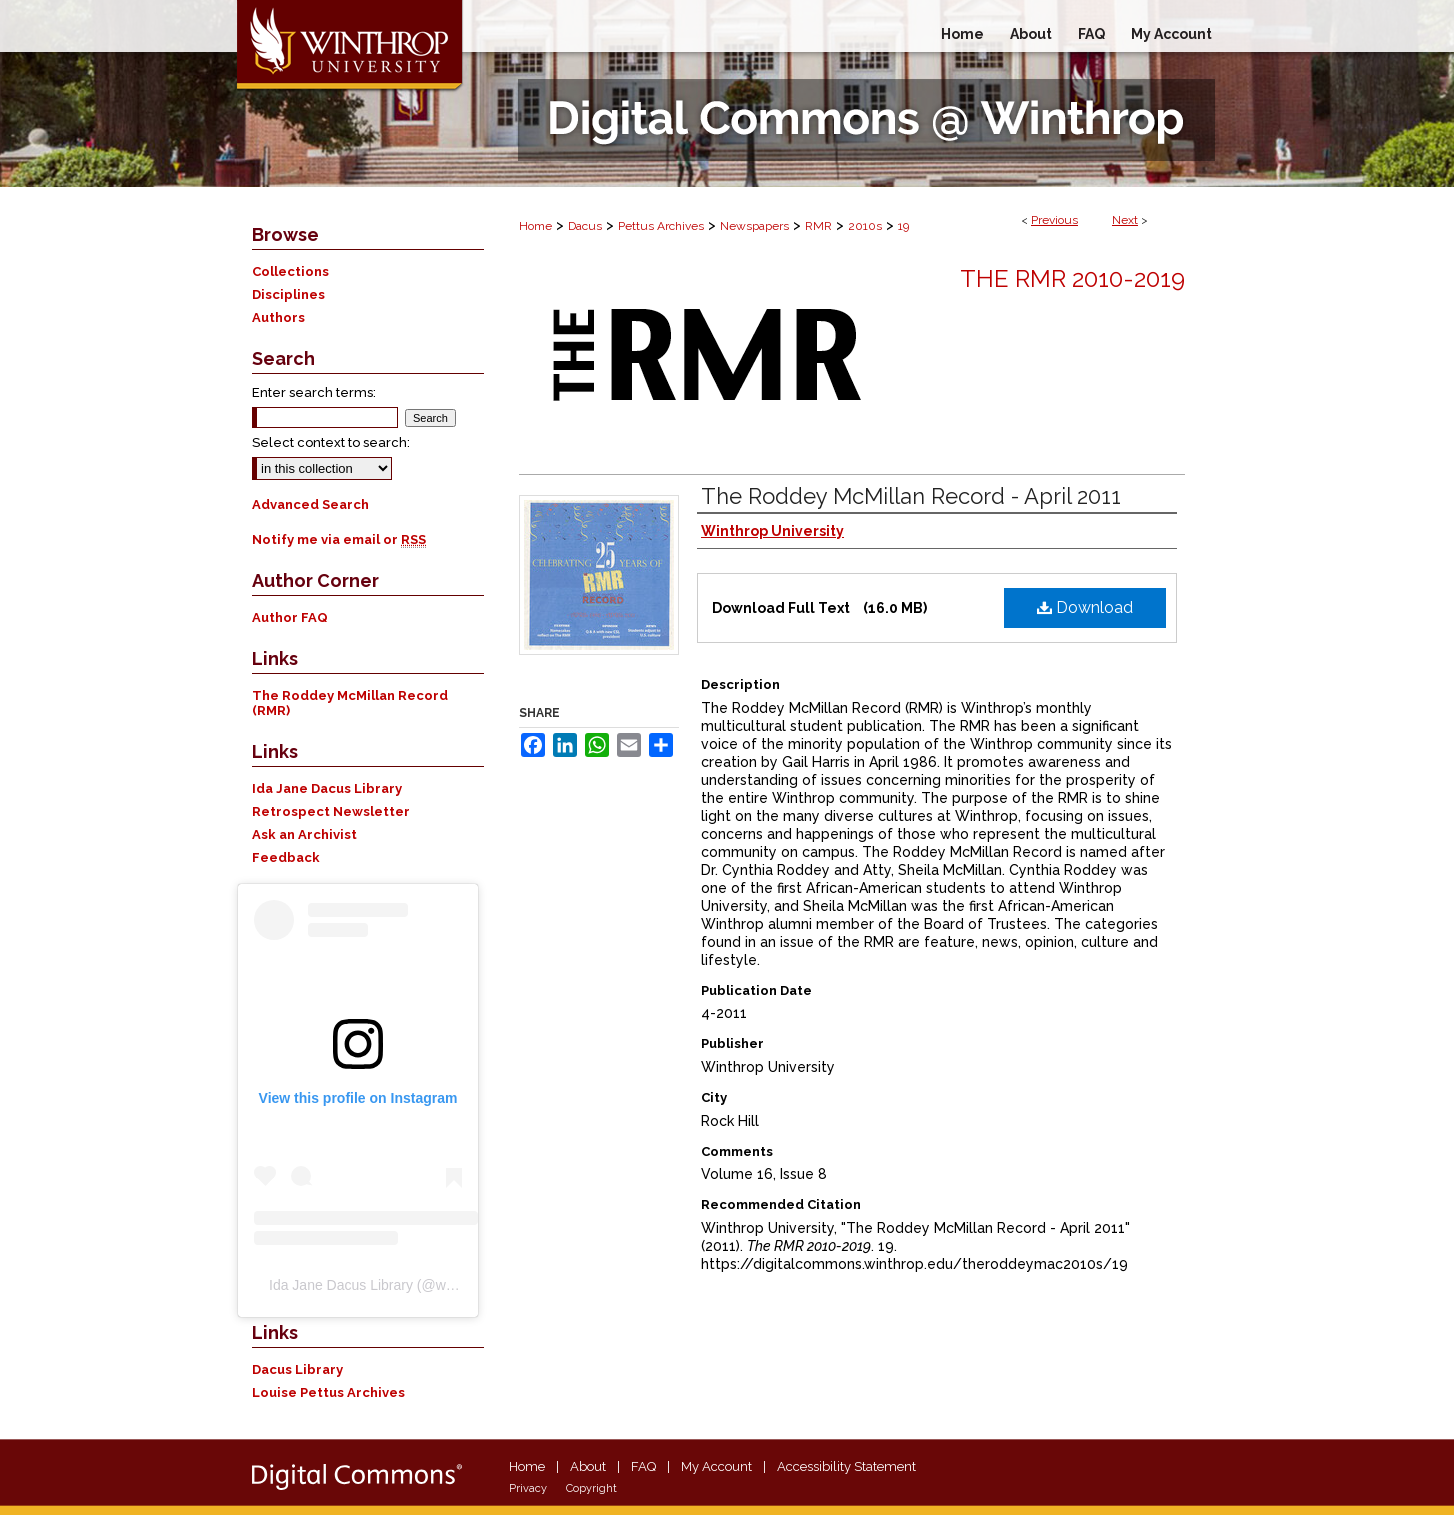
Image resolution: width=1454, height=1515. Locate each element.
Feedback (286, 857)
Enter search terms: (314, 392)
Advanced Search (310, 504)
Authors (278, 317)
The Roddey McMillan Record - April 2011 (911, 496)
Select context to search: (331, 442)
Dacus (585, 226)
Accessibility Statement (846, 1466)
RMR (818, 226)
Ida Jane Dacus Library (327, 788)
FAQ (643, 1466)
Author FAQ (290, 617)
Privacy (528, 1488)
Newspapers (754, 226)
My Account (716, 1466)
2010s (865, 226)
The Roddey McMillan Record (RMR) (350, 703)
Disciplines (288, 294)
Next (1125, 220)
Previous (1054, 220)
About (588, 1466)
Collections (290, 271)
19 (903, 226)
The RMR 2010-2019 (1072, 278)
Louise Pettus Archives (328, 1392)
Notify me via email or (339, 539)
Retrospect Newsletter (331, 811)
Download (1085, 607)
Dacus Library (297, 1369)
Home (535, 226)
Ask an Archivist (304, 834)
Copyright (591, 1488)
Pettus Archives (661, 226)
